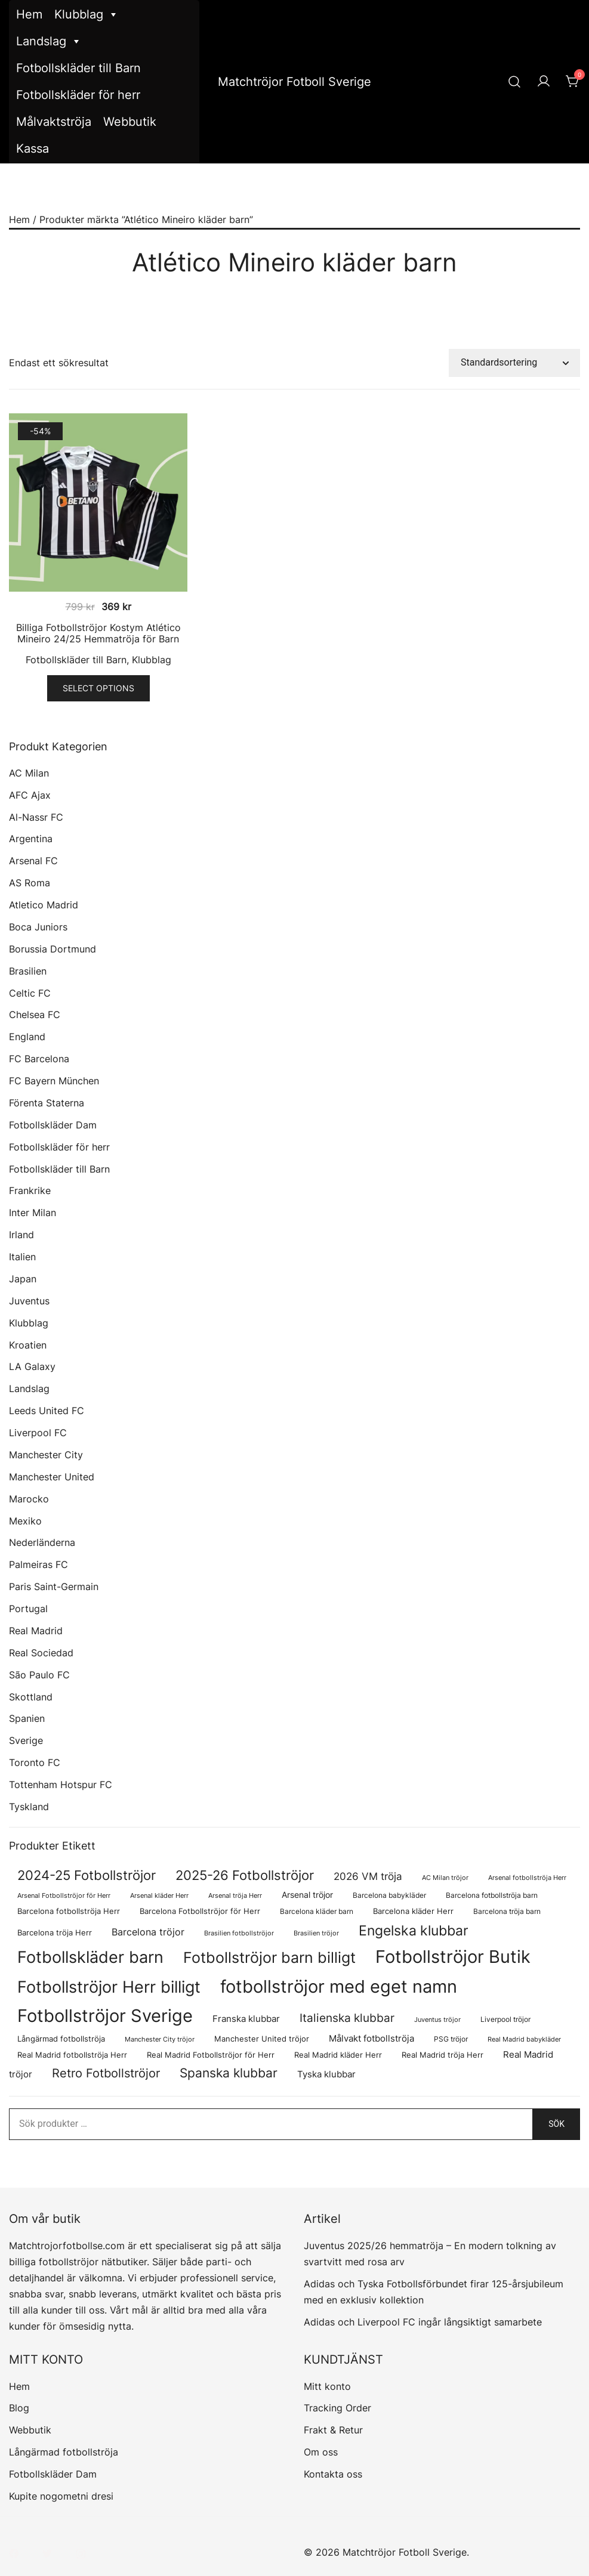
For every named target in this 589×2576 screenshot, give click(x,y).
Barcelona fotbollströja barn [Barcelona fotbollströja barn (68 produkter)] (492, 1895)
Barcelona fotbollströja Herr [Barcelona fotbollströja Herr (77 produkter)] (68, 1911)
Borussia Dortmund (52, 949)
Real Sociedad (41, 1653)
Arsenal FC (33, 861)
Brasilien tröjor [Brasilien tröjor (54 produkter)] (316, 1933)
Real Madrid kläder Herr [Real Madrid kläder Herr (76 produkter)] (338, 2055)
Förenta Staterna (46, 1103)
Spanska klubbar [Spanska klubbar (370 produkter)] (228, 2072)
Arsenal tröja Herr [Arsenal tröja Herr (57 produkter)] (235, 1895)
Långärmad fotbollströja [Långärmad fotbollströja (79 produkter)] (61, 2038)
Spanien (27, 1718)
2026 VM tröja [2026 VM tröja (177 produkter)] (368, 1876)
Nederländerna (42, 1542)
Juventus (29, 1301)
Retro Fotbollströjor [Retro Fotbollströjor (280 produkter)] (106, 2073)
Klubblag (86, 14)
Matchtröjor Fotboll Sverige (294, 82)
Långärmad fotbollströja (63, 2452)
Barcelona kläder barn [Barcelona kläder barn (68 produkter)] (316, 1911)
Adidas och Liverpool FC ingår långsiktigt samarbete (423, 2322)
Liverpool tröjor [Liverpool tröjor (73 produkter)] (505, 2019)
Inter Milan (32, 1213)
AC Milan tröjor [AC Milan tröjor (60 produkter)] (445, 1877)
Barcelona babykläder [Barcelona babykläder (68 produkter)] (389, 1895)
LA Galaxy (32, 1366)
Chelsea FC (34, 1014)
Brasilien (28, 971)
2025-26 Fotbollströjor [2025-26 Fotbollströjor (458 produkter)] (244, 1875)
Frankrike (30, 1190)
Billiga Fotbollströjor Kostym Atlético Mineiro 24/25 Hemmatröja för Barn (98, 633)
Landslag (49, 41)
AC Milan (29, 773)
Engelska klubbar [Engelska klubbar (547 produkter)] (413, 1930)
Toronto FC (34, 1762)
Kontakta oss (333, 2474)
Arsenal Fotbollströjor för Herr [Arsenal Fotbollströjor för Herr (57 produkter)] (63, 1895)
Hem (29, 14)
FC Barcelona (39, 1059)
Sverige (26, 1740)
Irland (21, 1235)
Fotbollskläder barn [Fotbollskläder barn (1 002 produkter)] (90, 1956)
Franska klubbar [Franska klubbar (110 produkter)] (246, 2019)
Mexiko (25, 1521)
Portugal (28, 1609)
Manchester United (51, 1477)
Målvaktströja (53, 122)
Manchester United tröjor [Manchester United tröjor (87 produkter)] (261, 2038)
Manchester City (46, 1455)
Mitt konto (327, 2386)
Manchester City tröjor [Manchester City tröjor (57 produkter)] (160, 2039)
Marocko (29, 1499)
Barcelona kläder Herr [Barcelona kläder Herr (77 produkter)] (413, 1911)
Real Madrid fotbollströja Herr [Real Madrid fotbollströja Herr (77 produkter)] (72, 2055)
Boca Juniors (38, 927)
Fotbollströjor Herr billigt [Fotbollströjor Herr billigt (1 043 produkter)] (109, 1987)
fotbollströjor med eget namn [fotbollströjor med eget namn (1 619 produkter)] (338, 1986)
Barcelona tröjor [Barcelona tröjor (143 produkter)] (148, 1932)
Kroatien (28, 1345)
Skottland (31, 1697)
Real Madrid (36, 1631)
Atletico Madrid (43, 905)
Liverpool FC (38, 1433)
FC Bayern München (54, 1081)
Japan (22, 1279)
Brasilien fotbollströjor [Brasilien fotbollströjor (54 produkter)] (239, 1933)
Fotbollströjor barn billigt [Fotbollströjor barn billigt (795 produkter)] (269, 1957)
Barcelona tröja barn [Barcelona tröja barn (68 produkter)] (507, 1911)
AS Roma (29, 883)
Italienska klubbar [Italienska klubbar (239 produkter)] (347, 2018)
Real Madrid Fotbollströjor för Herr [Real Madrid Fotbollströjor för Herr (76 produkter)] (211, 2055)
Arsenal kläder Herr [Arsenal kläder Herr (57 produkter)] (159, 1895)
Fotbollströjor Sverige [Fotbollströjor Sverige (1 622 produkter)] (105, 2015)
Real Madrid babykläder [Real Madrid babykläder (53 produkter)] (524, 2039)
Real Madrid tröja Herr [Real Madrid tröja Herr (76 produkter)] (442, 2055)
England (27, 1037)
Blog (19, 2408)
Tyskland (29, 1807)
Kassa (32, 148)
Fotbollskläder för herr (78, 95)
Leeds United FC (46, 1411)
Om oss (321, 2452)
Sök (556, 2124)
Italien (22, 1257)
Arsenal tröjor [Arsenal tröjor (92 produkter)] (307, 1895)
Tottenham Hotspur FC (60, 1784)
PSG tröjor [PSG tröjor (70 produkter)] (451, 2038)
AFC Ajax (30, 795)
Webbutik (129, 122)
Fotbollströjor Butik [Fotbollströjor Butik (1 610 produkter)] (453, 1956)
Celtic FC (30, 993)
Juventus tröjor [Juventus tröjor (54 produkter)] (437, 2020)
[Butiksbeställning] (514, 363)
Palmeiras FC (38, 1564)
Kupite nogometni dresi (61, 2496)
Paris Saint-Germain (53, 1586)
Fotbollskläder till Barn (78, 68)
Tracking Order (337, 2408)
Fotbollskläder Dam (53, 1125)
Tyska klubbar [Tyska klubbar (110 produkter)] (326, 2074)
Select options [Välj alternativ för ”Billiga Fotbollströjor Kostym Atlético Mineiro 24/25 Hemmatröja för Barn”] (98, 688)
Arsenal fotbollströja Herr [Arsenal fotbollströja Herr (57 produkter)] (527, 1877)
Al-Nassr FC (36, 817)
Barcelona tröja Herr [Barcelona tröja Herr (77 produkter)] (54, 1932)
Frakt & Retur (333, 2430)
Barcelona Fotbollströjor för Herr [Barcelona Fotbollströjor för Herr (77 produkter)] (200, 1911)
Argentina (31, 839)
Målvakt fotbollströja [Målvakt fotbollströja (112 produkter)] (371, 2038)
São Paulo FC (39, 1675)
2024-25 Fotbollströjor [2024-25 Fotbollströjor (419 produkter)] (86, 1875)
